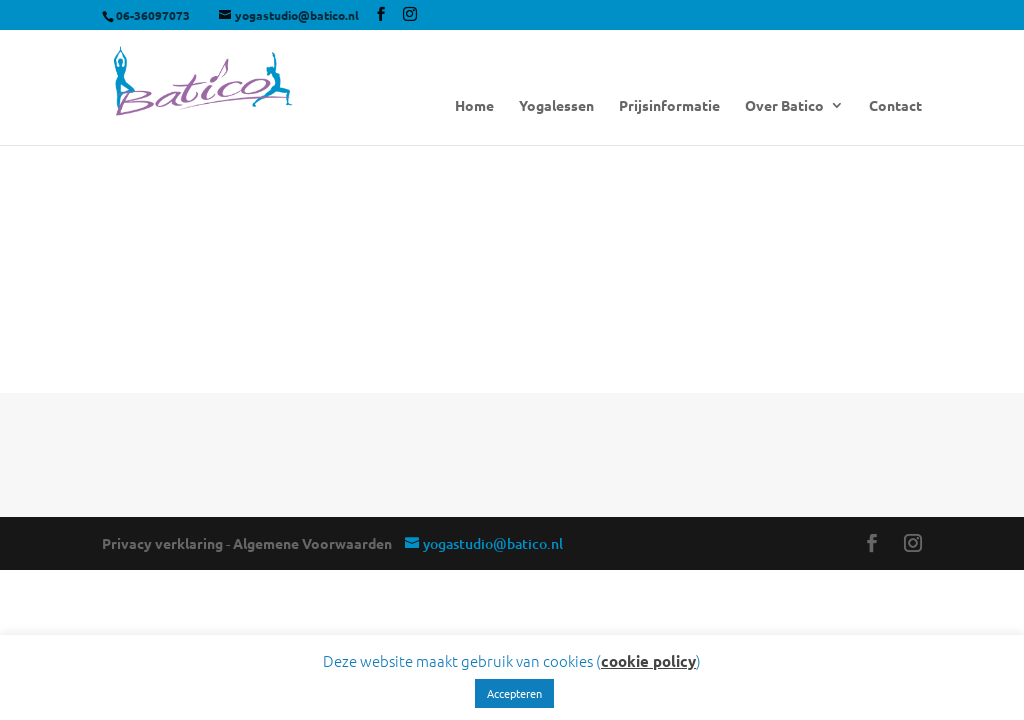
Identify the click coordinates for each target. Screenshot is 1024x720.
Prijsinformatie (669, 106)
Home (474, 106)
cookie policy (648, 661)
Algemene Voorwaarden (312, 543)
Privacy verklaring (162, 543)
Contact (895, 106)
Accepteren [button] (514, 693)
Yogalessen (556, 106)
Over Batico (784, 106)
